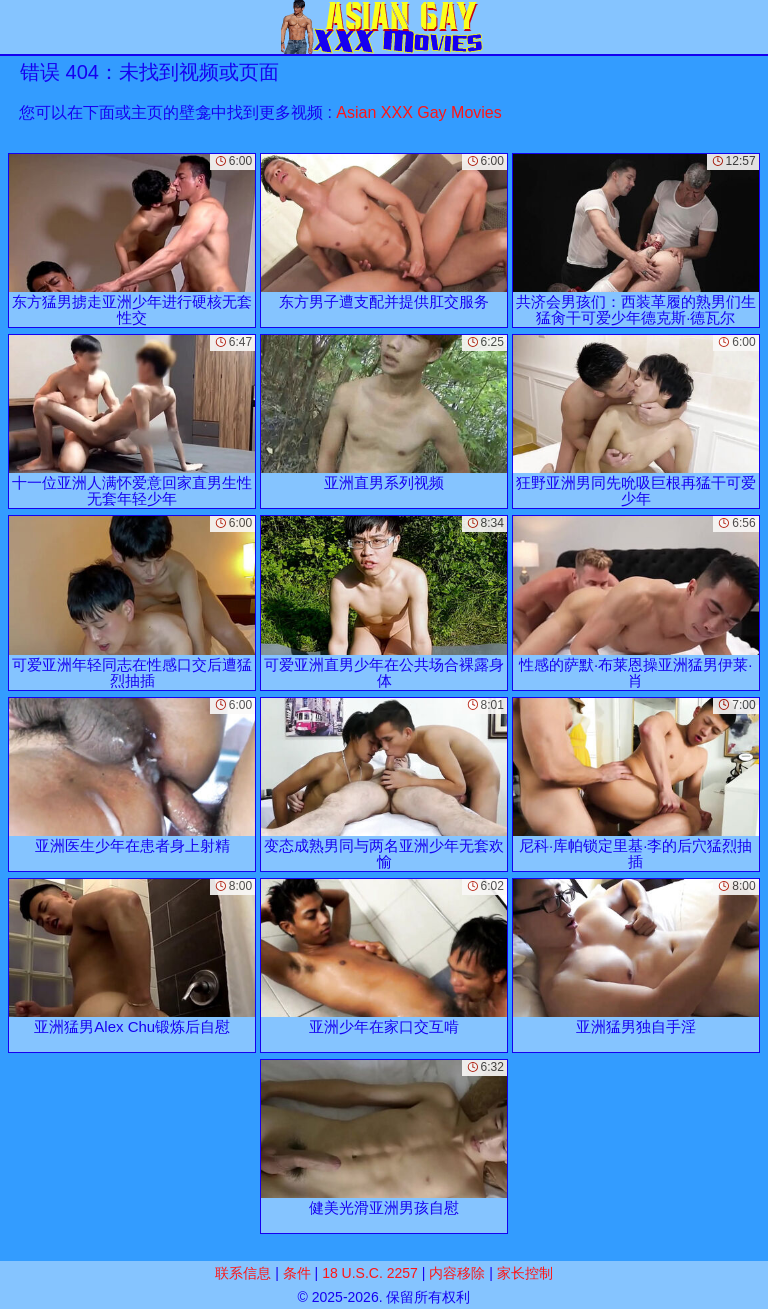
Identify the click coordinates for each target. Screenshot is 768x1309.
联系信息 (243, 1273)
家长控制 (525, 1273)
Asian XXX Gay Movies (418, 112)
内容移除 (457, 1273)
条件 (297, 1273)
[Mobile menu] (18, 27)
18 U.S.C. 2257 (370, 1273)
